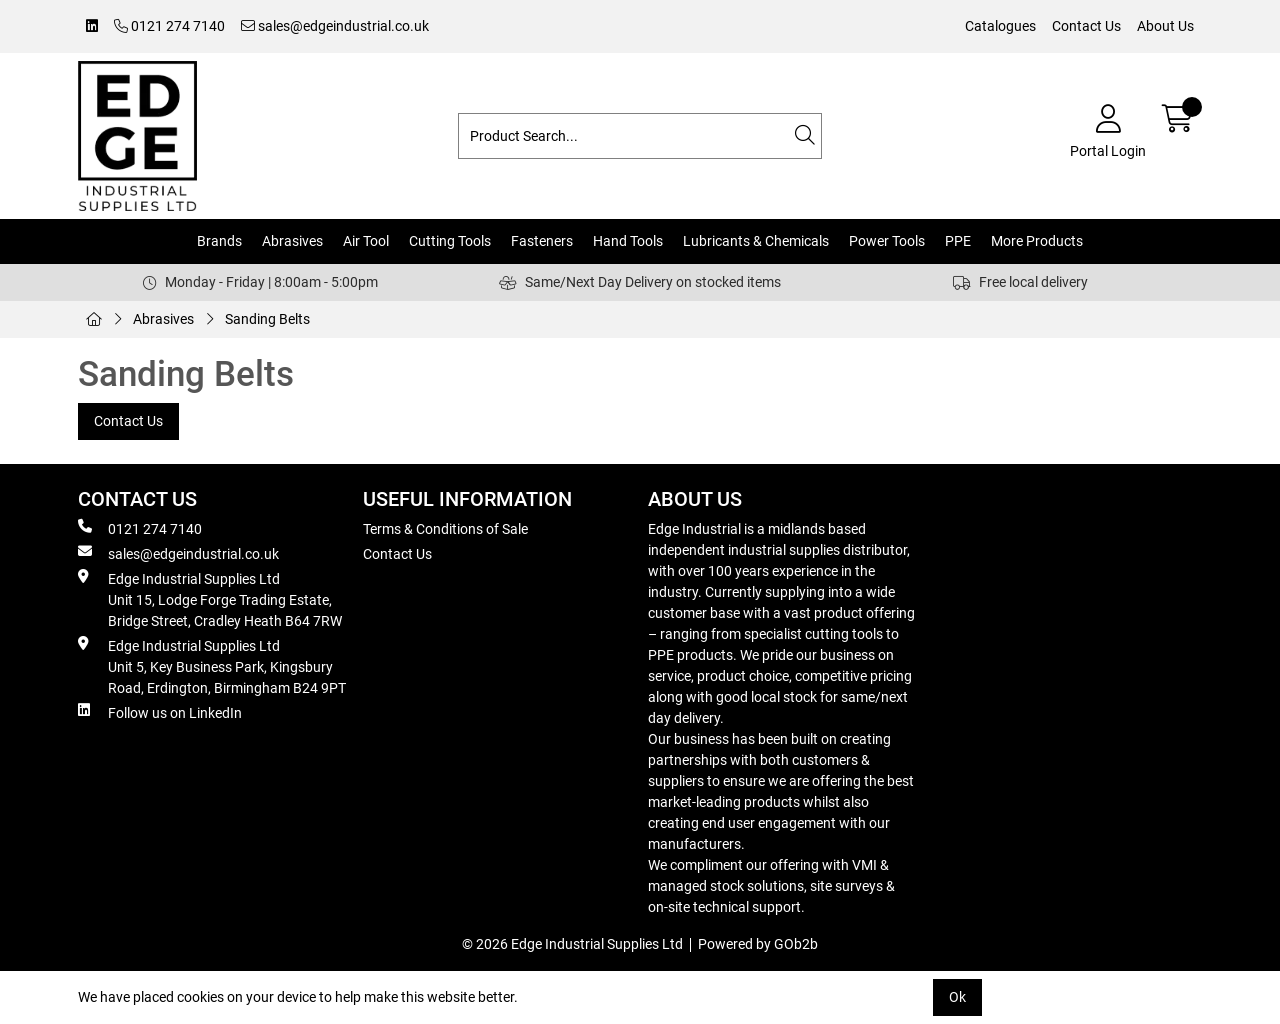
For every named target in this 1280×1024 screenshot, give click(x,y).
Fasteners (542, 241)
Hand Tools (628, 241)
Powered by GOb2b (758, 944)
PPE (958, 241)
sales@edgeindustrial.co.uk (335, 26)
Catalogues (1000, 26)
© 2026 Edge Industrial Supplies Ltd (572, 944)
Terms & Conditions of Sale (445, 529)
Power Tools (887, 241)
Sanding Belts (267, 319)
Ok (957, 997)
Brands (219, 241)
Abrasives (292, 241)
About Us (1165, 26)
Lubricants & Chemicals (756, 241)
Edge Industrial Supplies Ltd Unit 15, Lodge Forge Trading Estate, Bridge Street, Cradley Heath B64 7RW (210, 599)
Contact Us (1086, 26)
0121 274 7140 (169, 26)
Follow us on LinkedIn (160, 712)
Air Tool (366, 241)
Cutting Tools (450, 241)
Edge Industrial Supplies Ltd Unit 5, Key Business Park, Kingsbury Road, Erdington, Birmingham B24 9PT (212, 666)
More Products (1037, 241)
